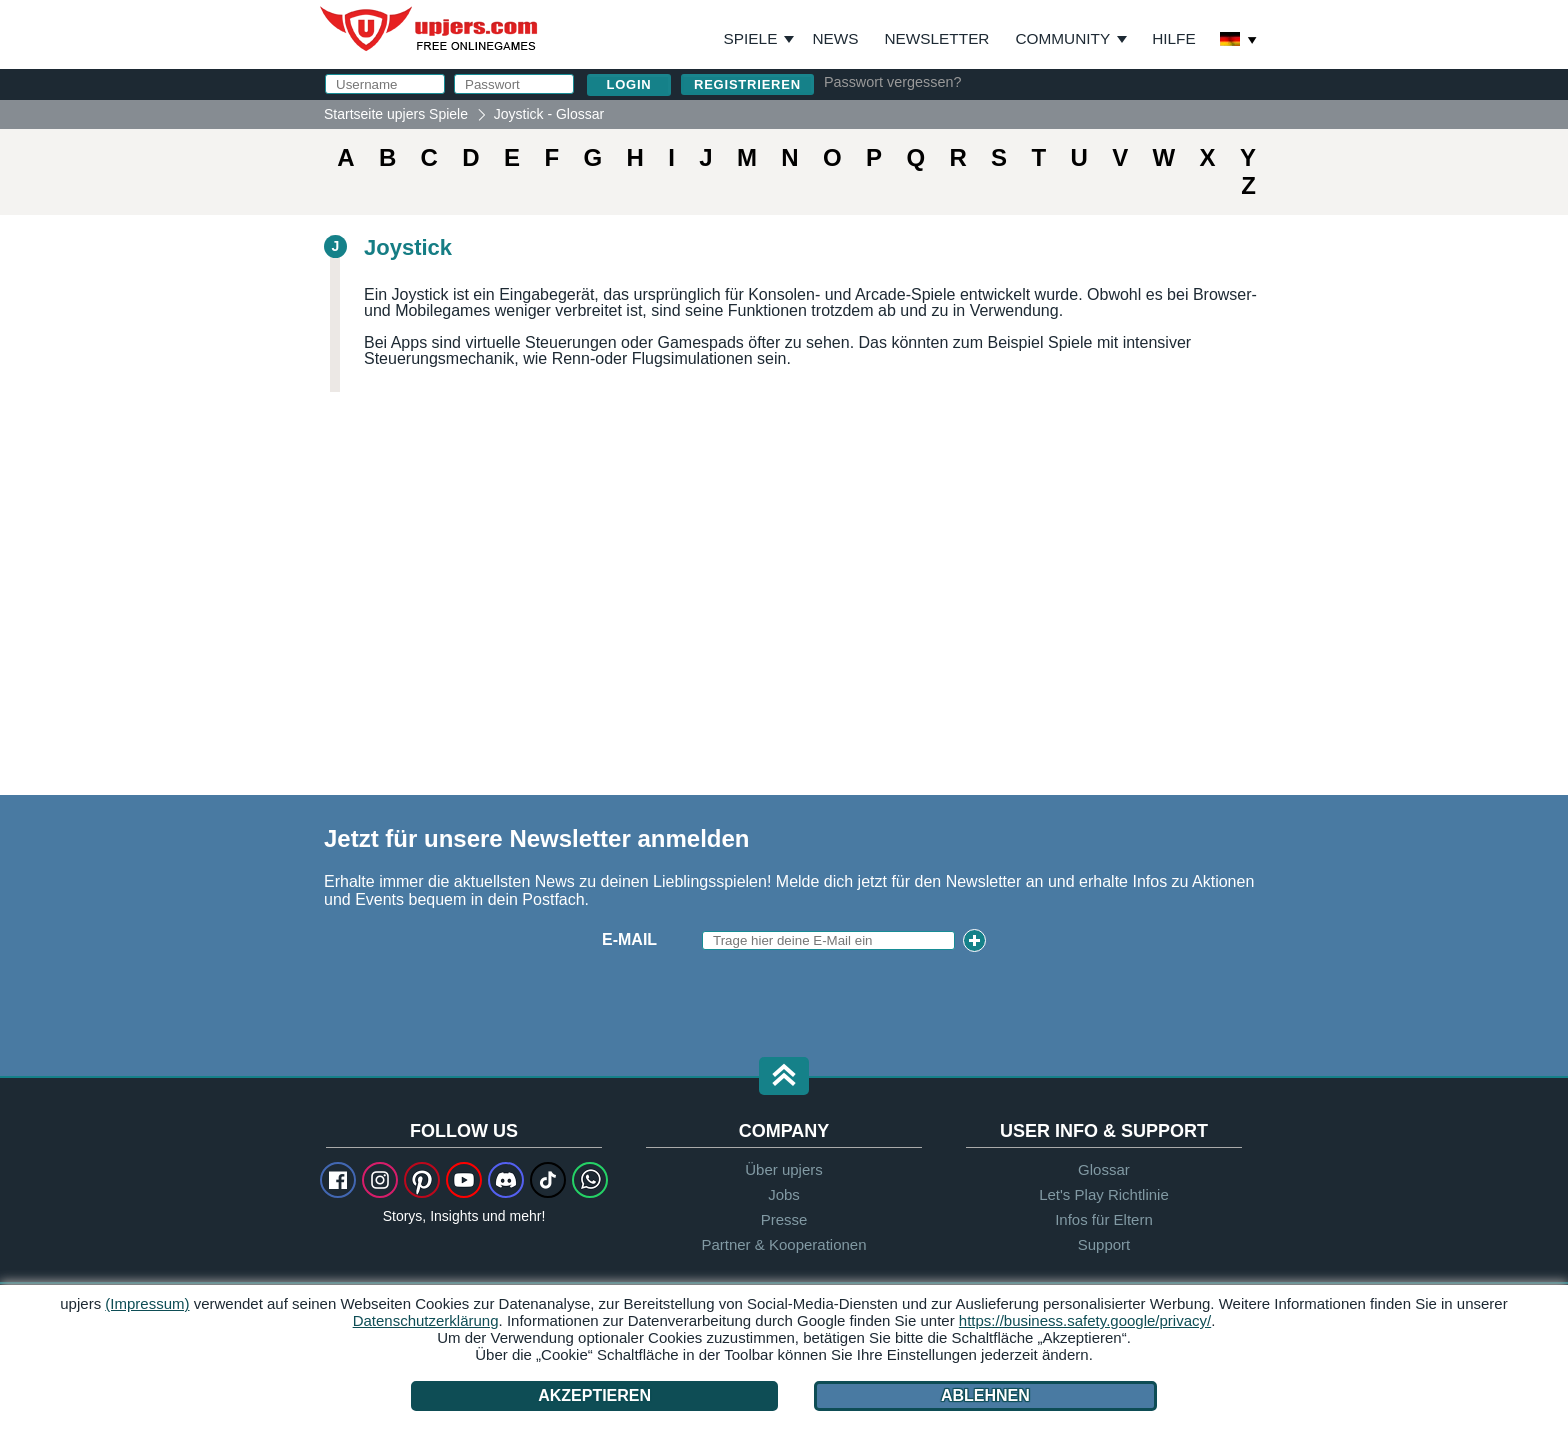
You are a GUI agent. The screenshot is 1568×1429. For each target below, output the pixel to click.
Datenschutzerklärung (426, 1320)
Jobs (784, 1194)
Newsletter (937, 38)
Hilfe (1174, 38)
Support (1104, 1244)
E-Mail (629, 939)
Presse (784, 1219)
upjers (430, 29)
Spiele (759, 39)
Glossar (1104, 1169)
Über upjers (784, 1169)
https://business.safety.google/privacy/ (1085, 1320)
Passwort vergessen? (893, 82)
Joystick (408, 247)
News (835, 38)
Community (1062, 38)
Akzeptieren (595, 1395)
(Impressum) (147, 1303)
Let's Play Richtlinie (1104, 1194)
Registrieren (747, 84)
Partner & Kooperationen (783, 1244)
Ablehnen (984, 1395)
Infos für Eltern (1104, 1219)
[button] (784, 1077)
